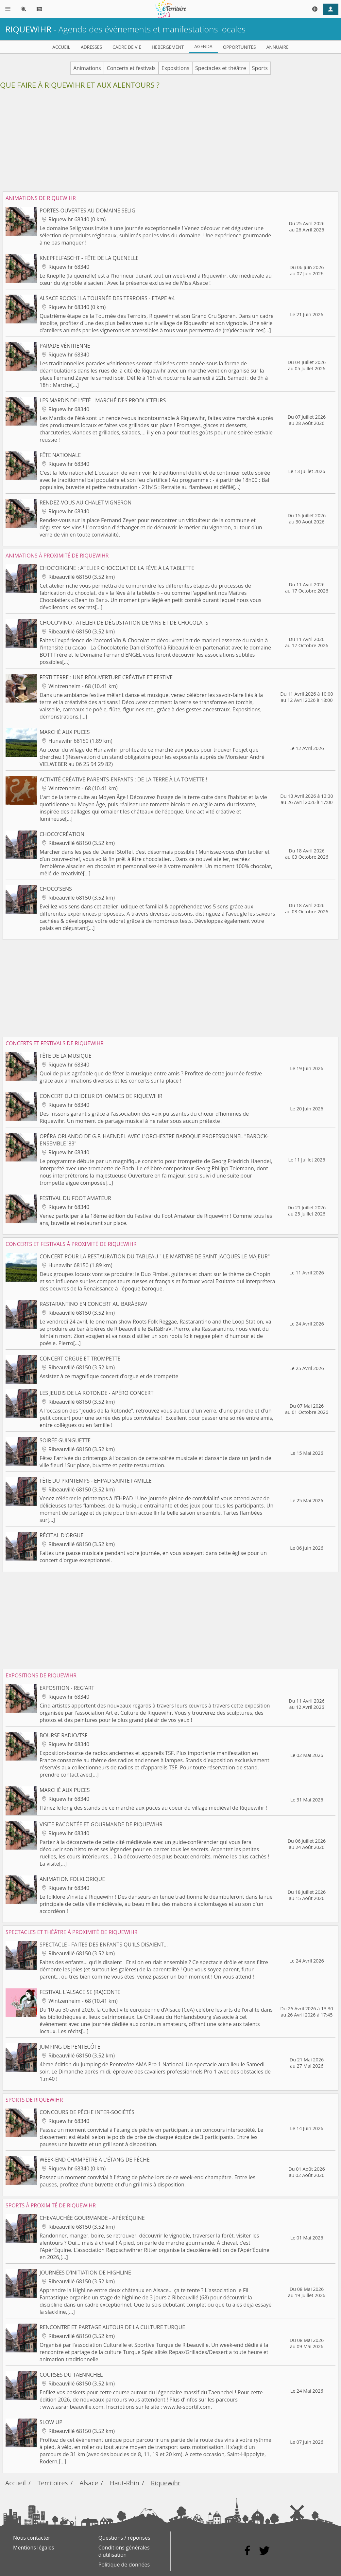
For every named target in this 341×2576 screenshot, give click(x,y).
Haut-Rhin (124, 2482)
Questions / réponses (124, 2537)
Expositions (175, 68)
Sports (260, 68)
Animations (87, 68)
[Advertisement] (170, 143)
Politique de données (124, 2564)
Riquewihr (165, 2482)
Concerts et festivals (131, 68)
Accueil (15, 2482)
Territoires (53, 2482)
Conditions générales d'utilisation (124, 2551)
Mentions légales (33, 2547)
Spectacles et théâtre (220, 68)
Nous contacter (31, 2537)
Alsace (88, 2482)
